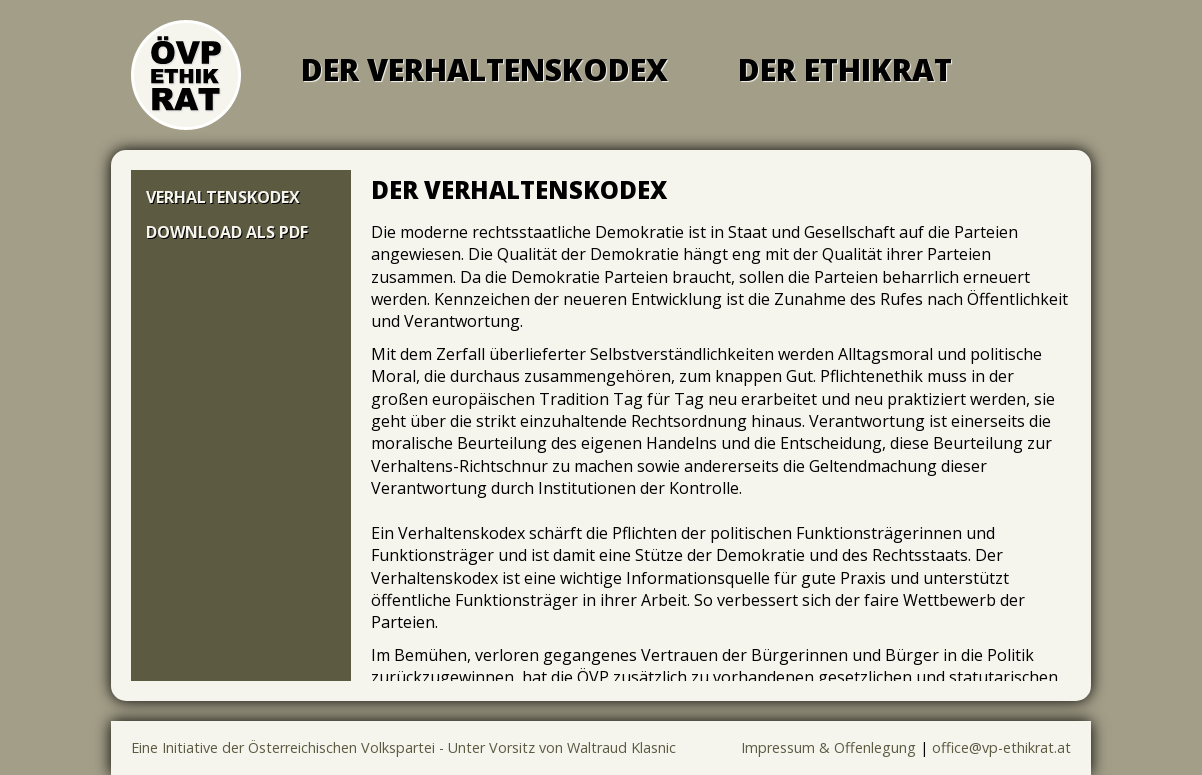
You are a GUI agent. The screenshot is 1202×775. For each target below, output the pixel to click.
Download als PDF (227, 232)
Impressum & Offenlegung (828, 747)
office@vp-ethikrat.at (1001, 747)
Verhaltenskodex (223, 197)
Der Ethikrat (845, 69)
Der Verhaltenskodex (484, 69)
